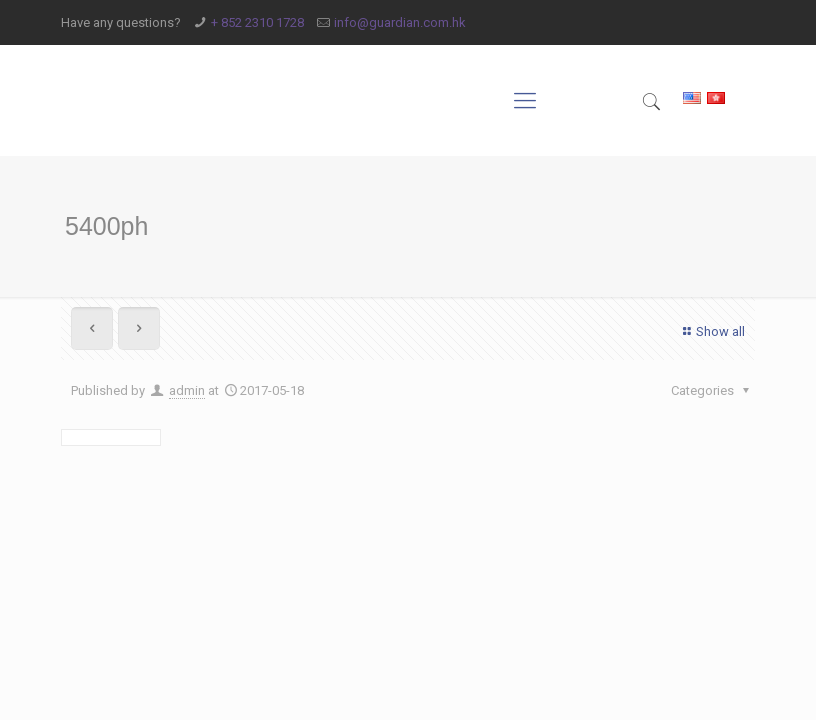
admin (187, 390)
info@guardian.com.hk (400, 22)
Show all (711, 331)
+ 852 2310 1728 (257, 22)
